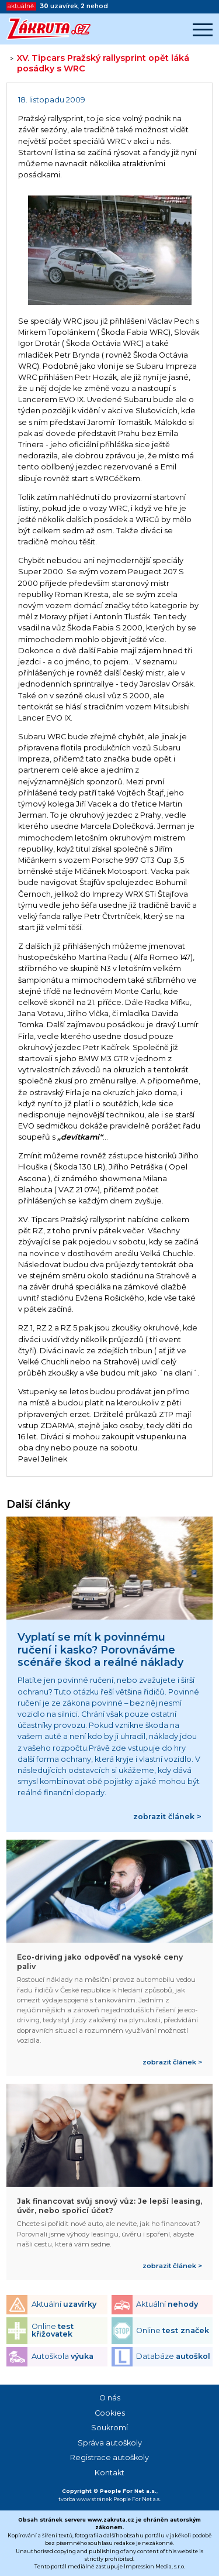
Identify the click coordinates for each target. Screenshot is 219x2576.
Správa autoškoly (110, 2442)
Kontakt (109, 2472)
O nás (109, 2397)
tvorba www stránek (85, 2499)
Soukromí (109, 2427)
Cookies (110, 2413)
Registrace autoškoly (109, 2457)
